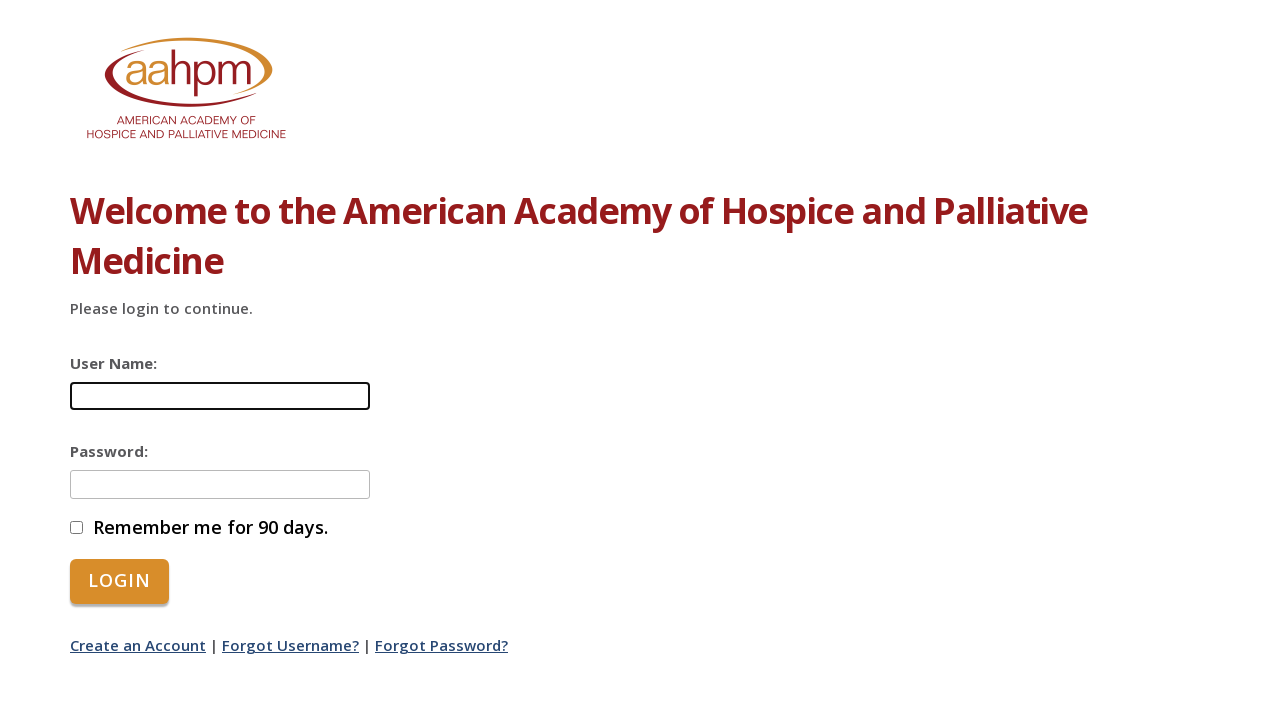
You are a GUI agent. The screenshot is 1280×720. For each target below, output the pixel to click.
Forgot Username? (290, 645)
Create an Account (138, 645)
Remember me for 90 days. (210, 527)
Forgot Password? (441, 645)
